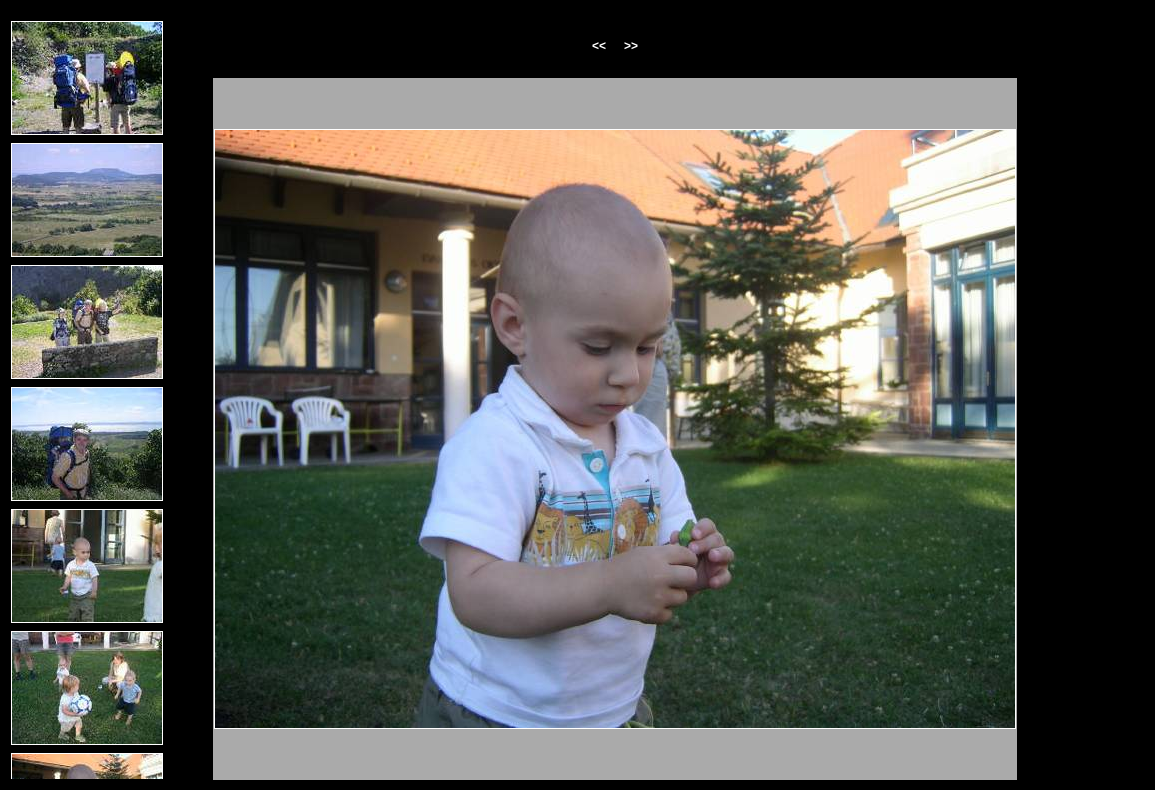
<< (599, 46)
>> (631, 46)
